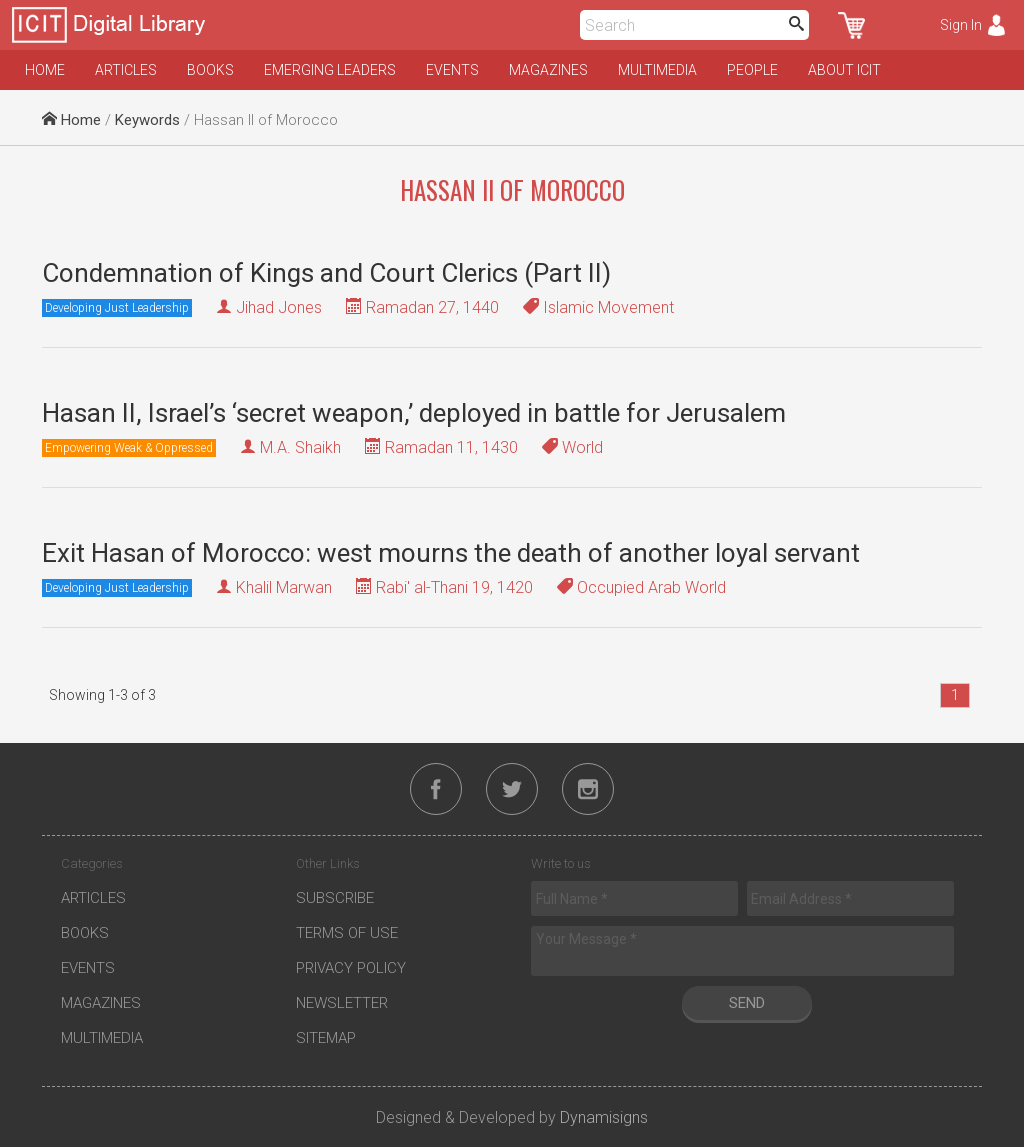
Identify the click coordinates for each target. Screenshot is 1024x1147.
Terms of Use (347, 933)
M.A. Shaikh (300, 447)
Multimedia (657, 70)
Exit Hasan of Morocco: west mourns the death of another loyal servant (451, 553)
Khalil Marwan (284, 587)
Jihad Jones (279, 307)
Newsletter (342, 1003)
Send (747, 1003)
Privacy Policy (351, 968)
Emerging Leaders (330, 70)
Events (452, 70)
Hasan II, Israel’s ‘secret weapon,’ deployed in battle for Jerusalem (414, 413)
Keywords (147, 120)
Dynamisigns (604, 1117)
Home (45, 70)
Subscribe (335, 898)
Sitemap (326, 1038)
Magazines (548, 70)
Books (210, 70)
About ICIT (844, 70)
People (752, 70)
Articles (126, 70)
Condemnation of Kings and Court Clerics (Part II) (326, 273)
